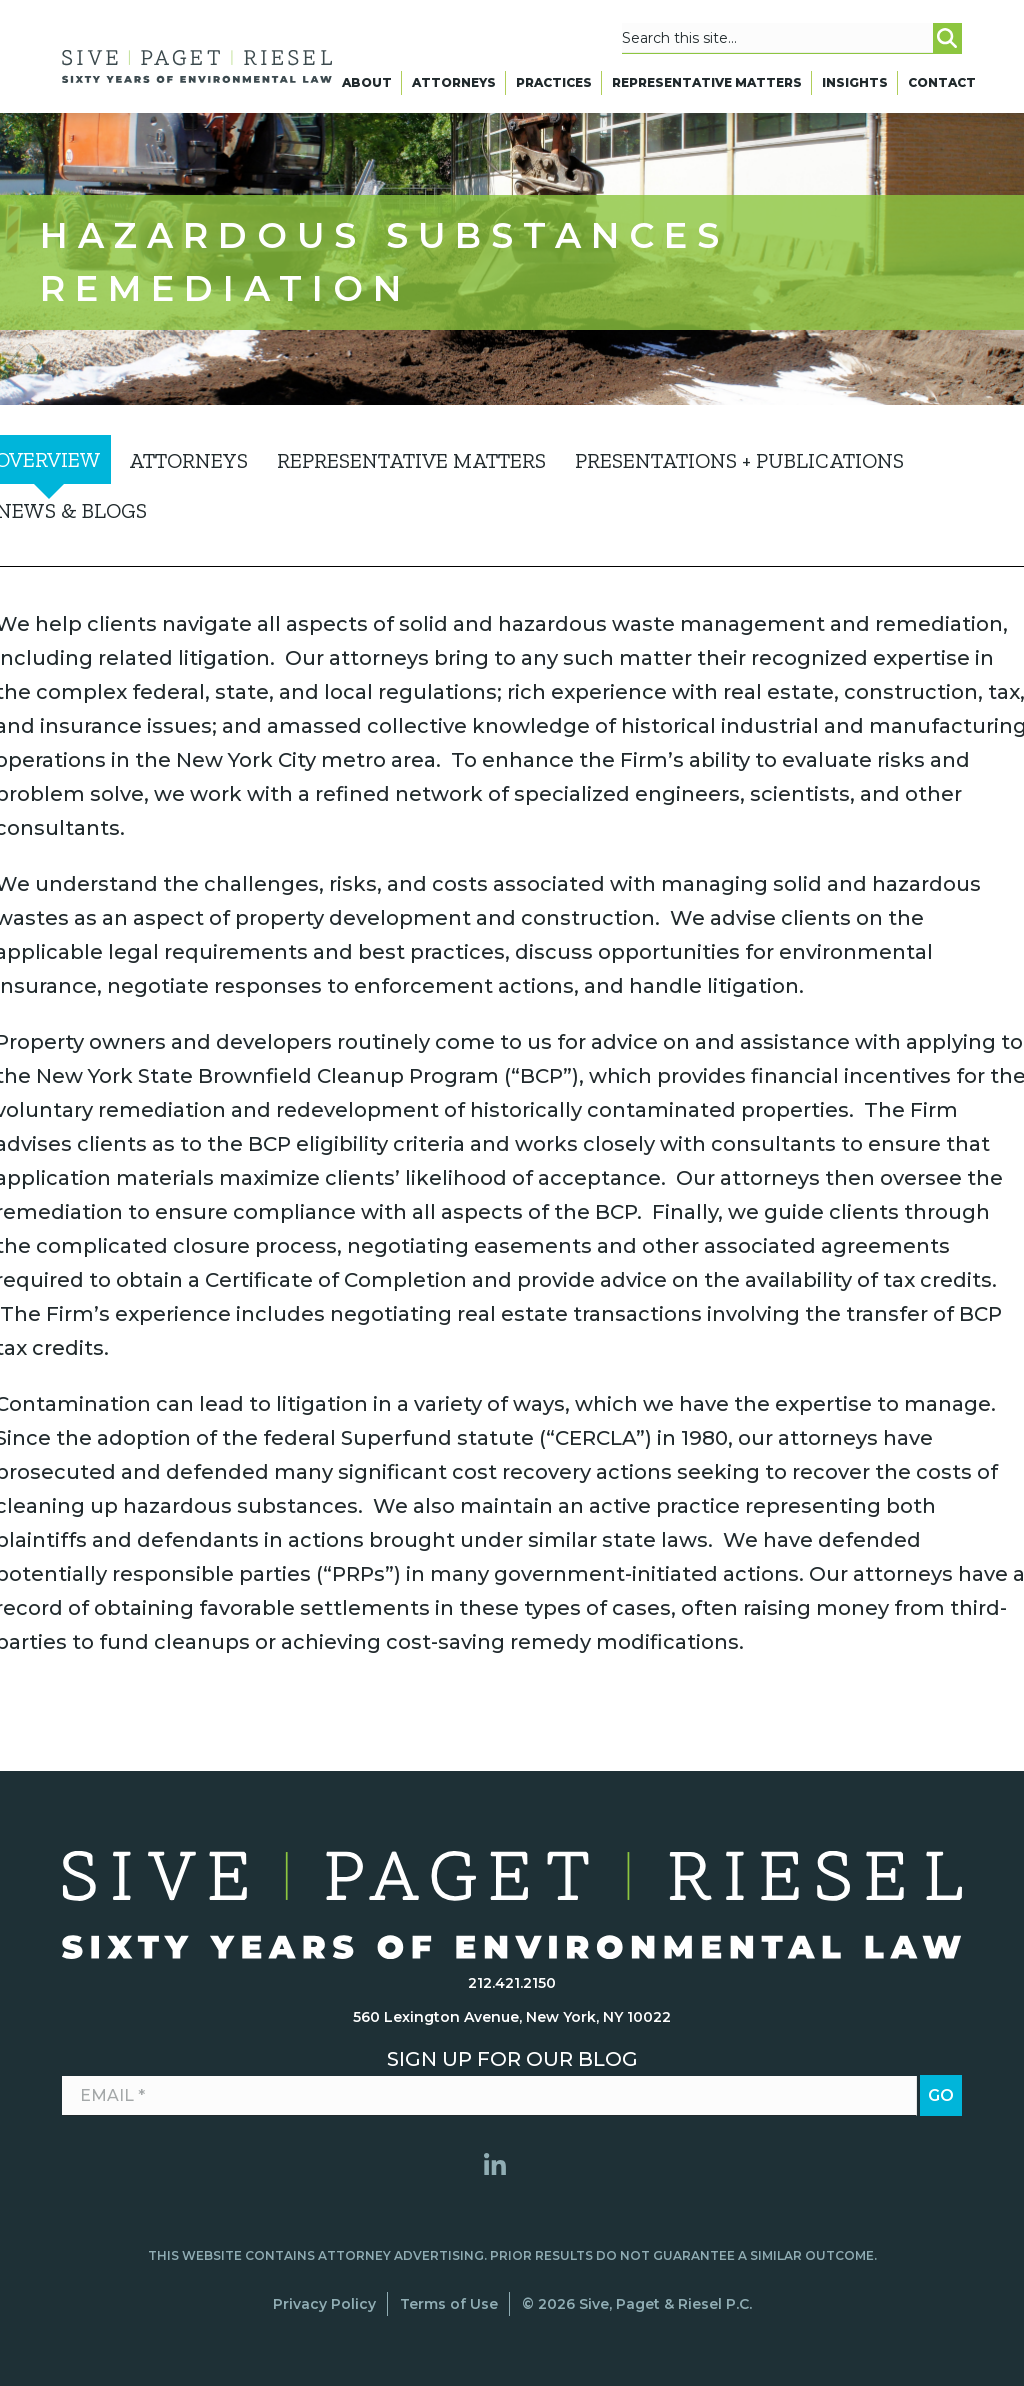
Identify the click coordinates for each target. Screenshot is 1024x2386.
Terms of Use (449, 2304)
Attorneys (454, 87)
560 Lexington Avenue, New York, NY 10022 (512, 2017)
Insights (855, 87)
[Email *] (489, 2096)
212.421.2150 (512, 1983)
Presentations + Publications (739, 460)
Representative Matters (707, 87)
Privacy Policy (324, 2304)
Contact (942, 87)
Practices (554, 87)
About (367, 87)
